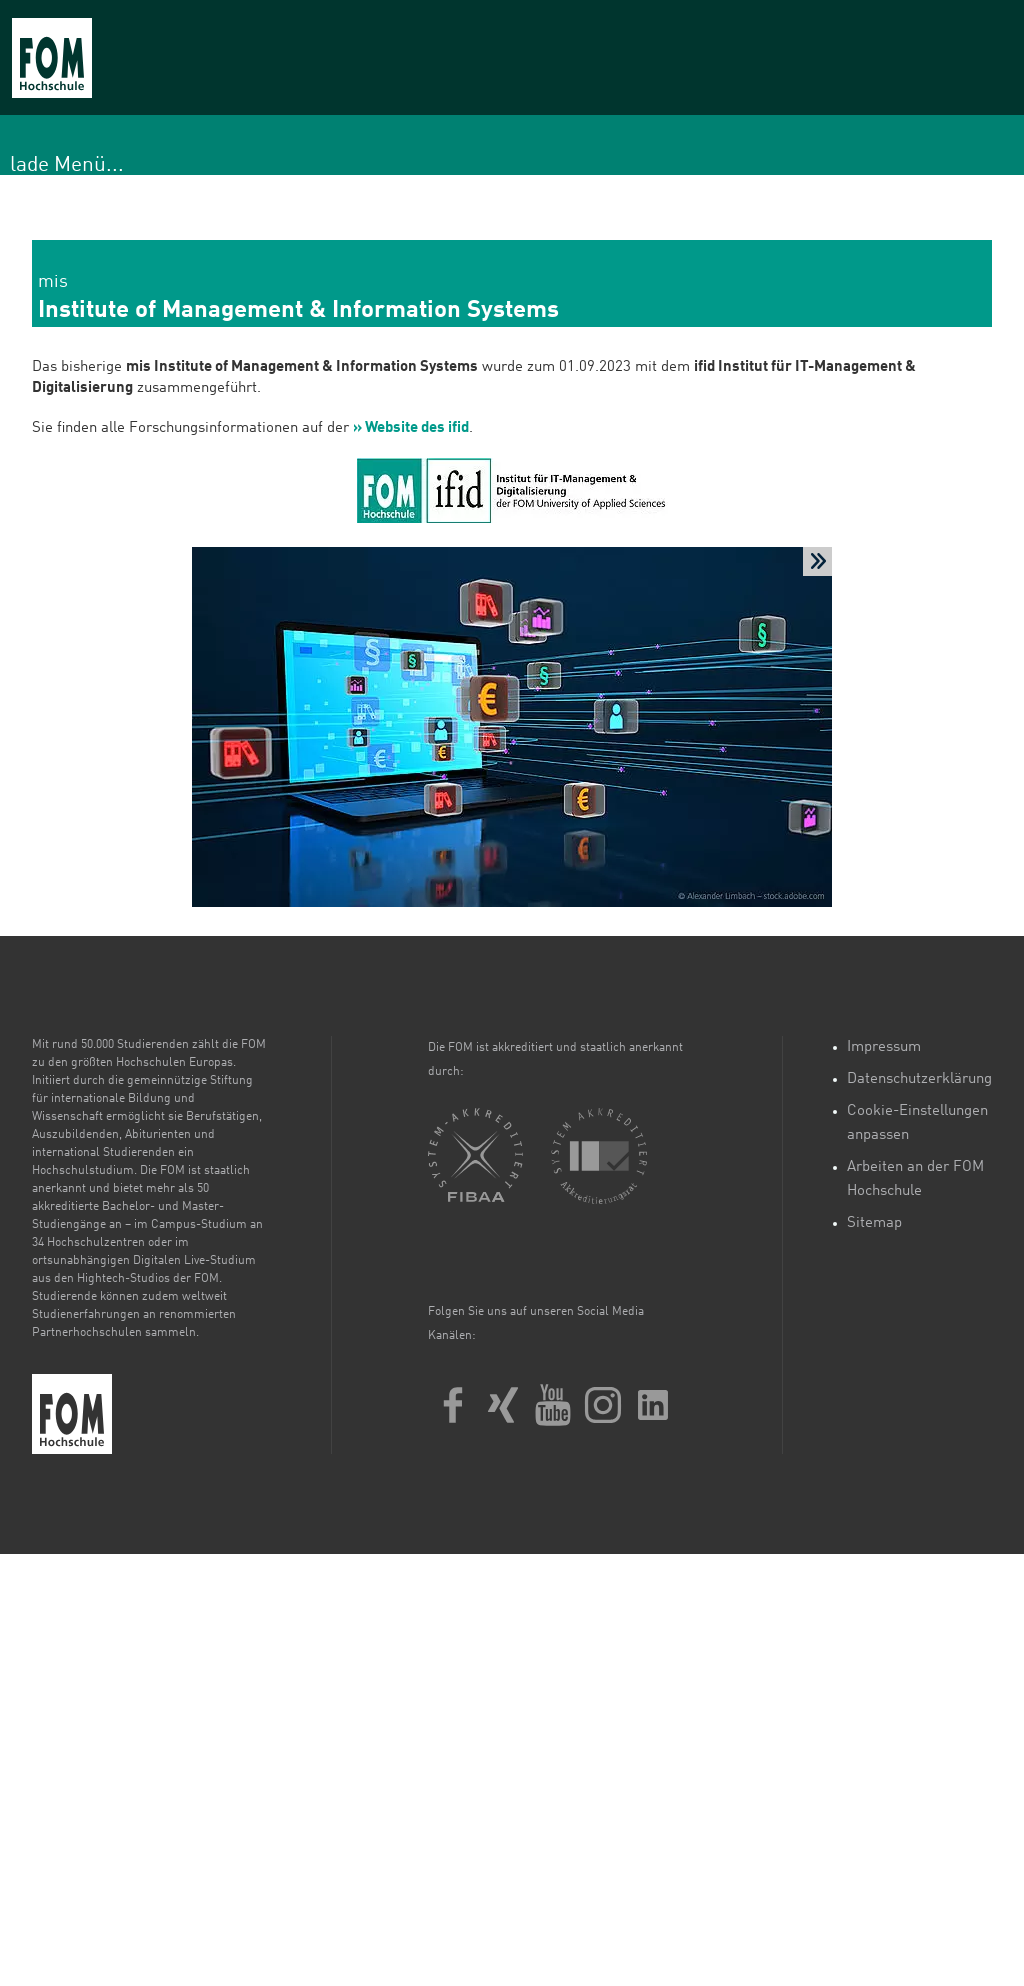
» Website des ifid (411, 428)
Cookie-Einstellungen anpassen (917, 1123)
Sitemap (874, 1223)
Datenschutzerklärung (919, 1079)
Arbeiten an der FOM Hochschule (915, 1179)
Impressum (884, 1047)
